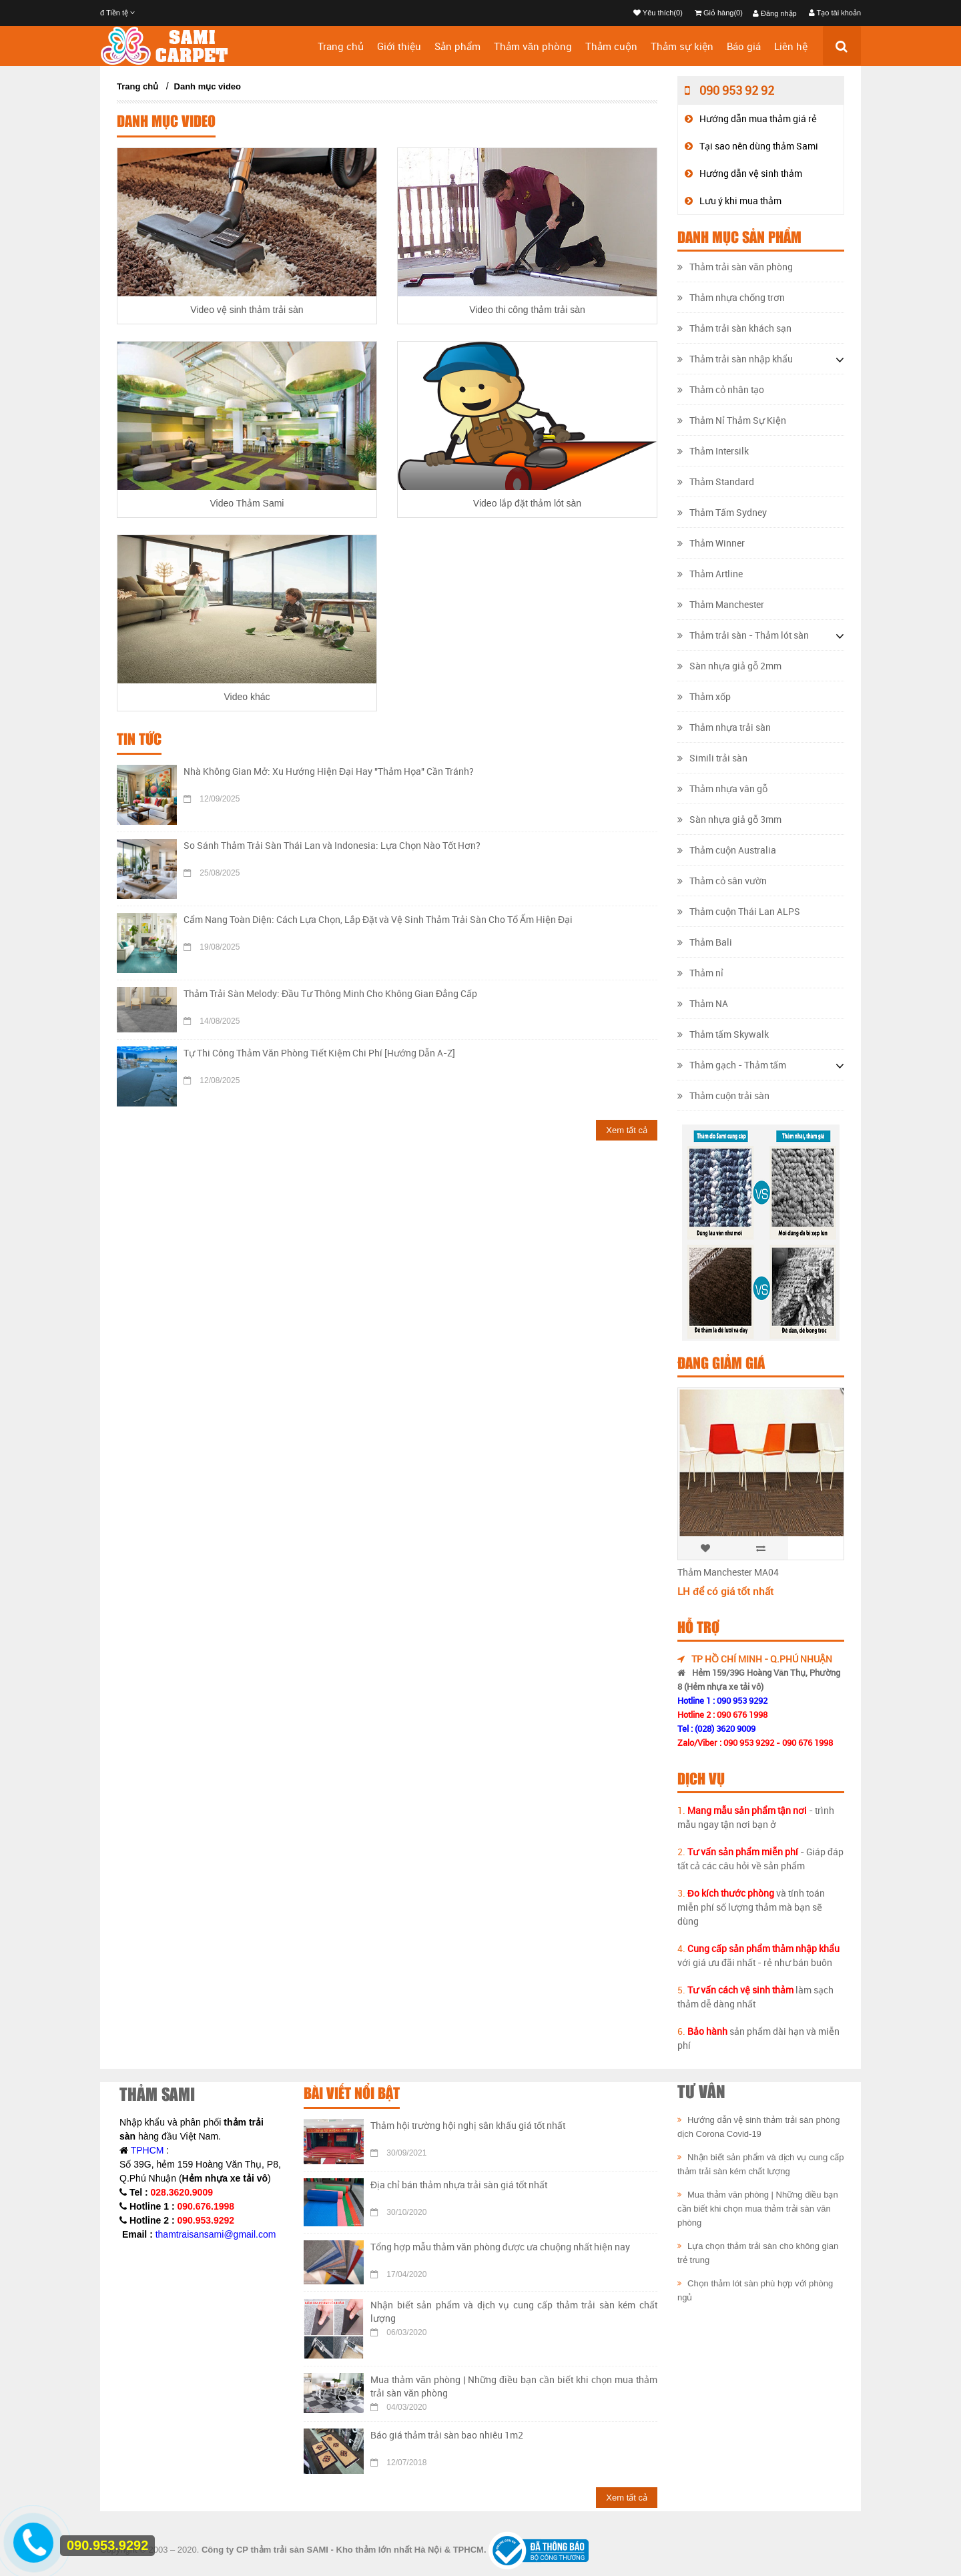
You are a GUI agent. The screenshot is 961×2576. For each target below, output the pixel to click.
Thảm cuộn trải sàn (723, 1095)
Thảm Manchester (720, 604)
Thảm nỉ (700, 972)
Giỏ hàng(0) (719, 13)
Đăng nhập (775, 13)
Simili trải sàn (712, 757)
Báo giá (744, 46)
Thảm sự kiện (682, 46)
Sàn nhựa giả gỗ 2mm (729, 665)
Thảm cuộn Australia (726, 850)
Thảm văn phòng (533, 46)
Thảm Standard (715, 481)
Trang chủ (341, 46)
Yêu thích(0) (658, 13)
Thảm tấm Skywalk (723, 1034)
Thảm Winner (711, 543)
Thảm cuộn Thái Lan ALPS (738, 911)
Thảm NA (702, 1003)
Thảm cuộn (611, 46)
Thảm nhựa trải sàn (724, 727)
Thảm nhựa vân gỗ (722, 788)
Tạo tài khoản (835, 13)
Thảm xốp (704, 696)
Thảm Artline (710, 573)
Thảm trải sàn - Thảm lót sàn (743, 635)
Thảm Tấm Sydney (722, 512)
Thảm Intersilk (713, 450)
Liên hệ (791, 46)
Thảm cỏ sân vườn (722, 880)
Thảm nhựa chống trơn (731, 297)
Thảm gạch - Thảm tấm (731, 1064)
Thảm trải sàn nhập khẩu (735, 358)
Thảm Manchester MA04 (728, 1572)
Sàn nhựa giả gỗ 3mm (729, 819)
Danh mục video (207, 86)
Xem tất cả (626, 1130)
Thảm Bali (704, 942)
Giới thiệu (399, 46)
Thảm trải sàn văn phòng (735, 266)
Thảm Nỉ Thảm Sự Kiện (731, 420)
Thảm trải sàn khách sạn (734, 328)
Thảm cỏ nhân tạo (720, 389)
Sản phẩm (457, 46)
